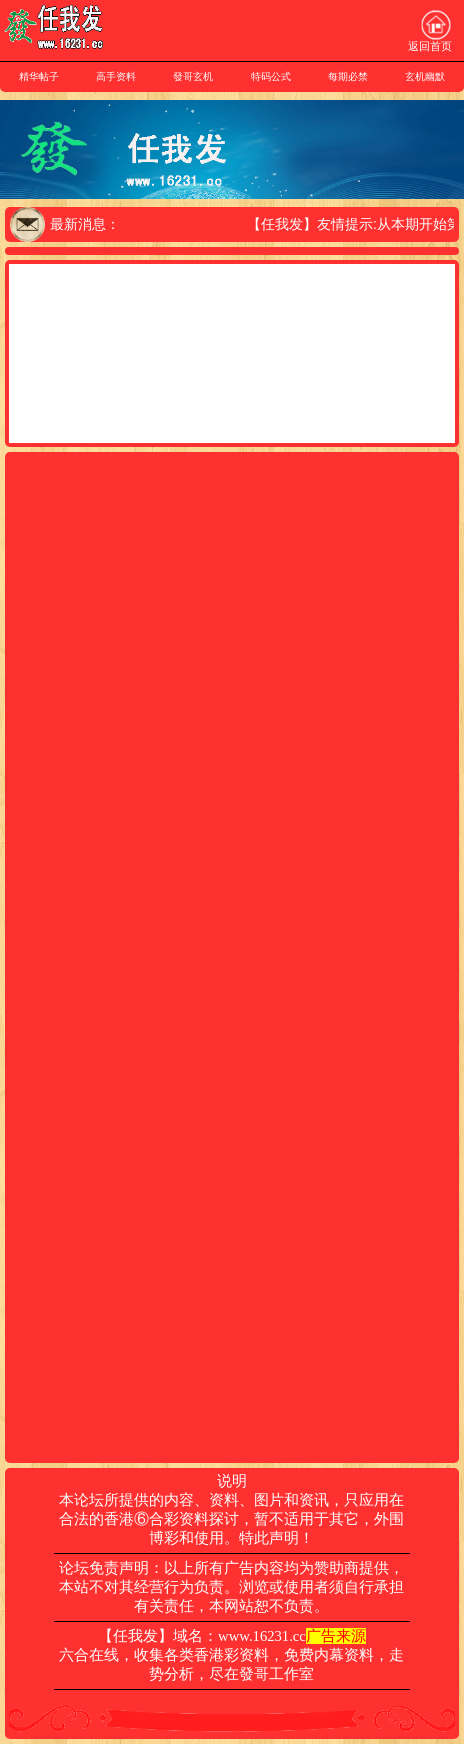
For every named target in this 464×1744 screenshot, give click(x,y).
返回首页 (430, 31)
